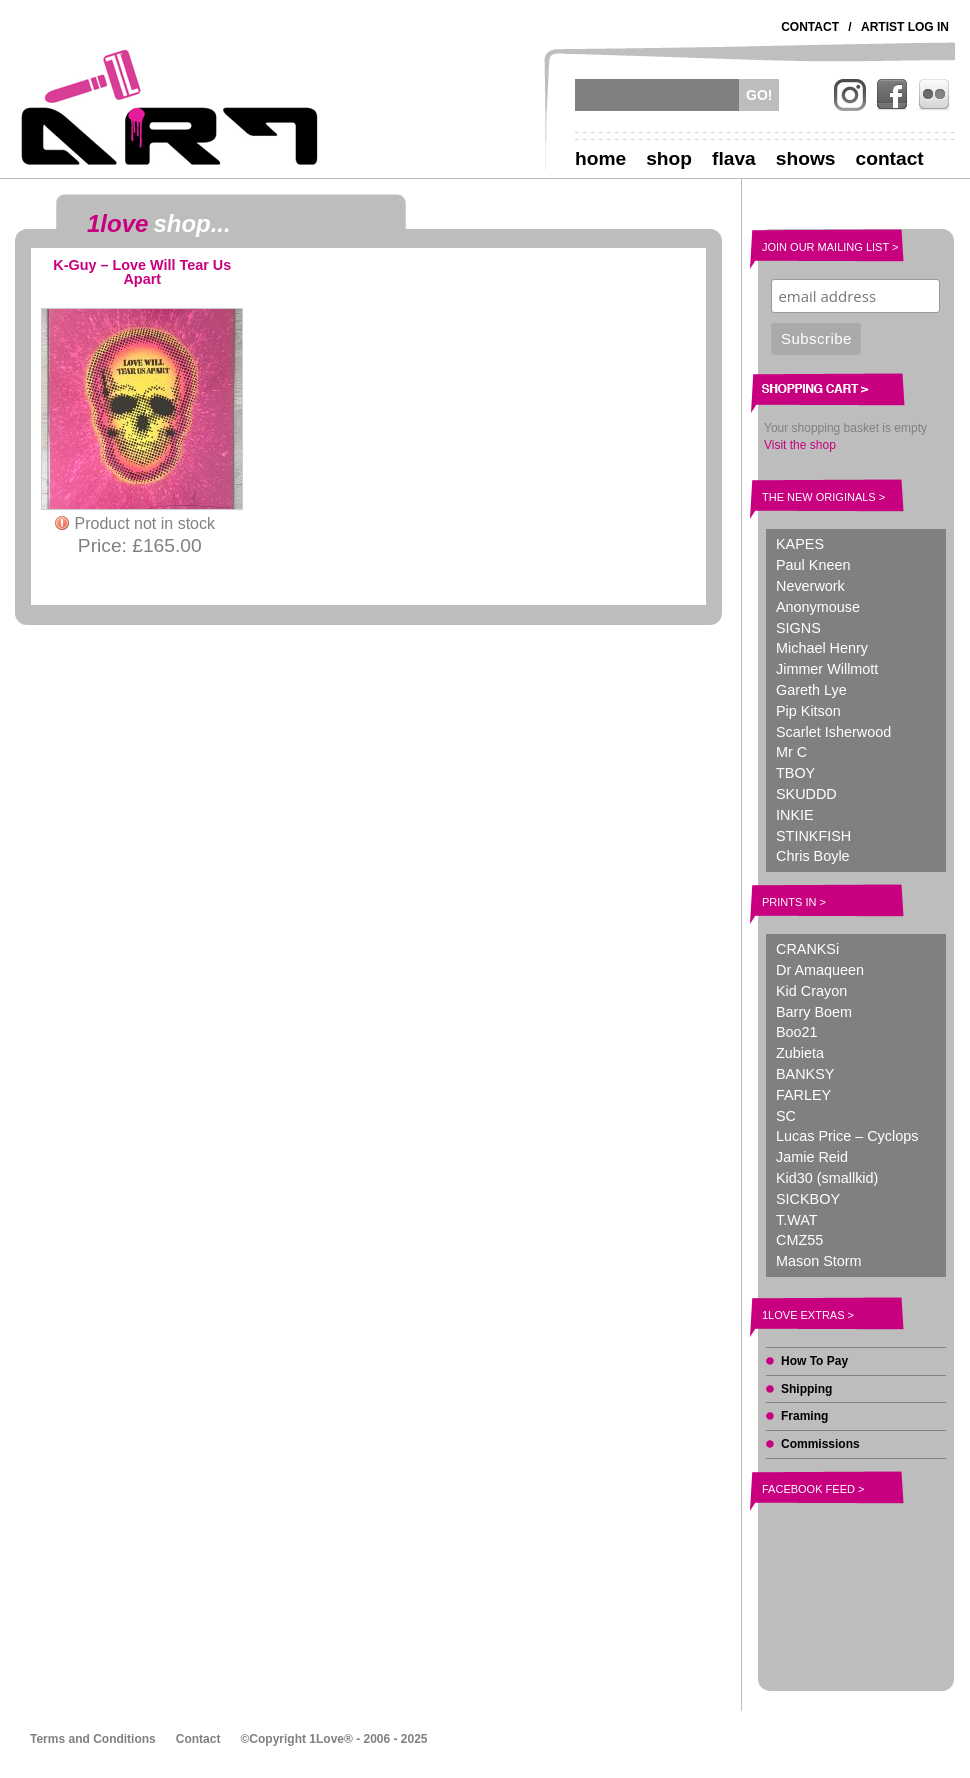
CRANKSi (807, 949)
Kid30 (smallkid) (827, 1178)
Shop (669, 158)
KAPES (800, 544)
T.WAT (797, 1220)
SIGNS (798, 628)
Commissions (820, 1444)
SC (786, 1116)
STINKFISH (813, 836)
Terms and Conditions (93, 1739)
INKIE (795, 815)
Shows (806, 158)
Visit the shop (800, 445)
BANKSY (805, 1074)
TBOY (795, 773)
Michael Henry (822, 648)
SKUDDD (806, 794)
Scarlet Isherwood (833, 732)
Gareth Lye (811, 690)
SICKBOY (808, 1199)
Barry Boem (814, 1012)
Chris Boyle (813, 856)
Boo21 (797, 1032)
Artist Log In (905, 27)
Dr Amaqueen (820, 970)
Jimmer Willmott (827, 669)
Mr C (791, 752)
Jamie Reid (812, 1157)
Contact (810, 27)
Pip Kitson (808, 711)
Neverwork (810, 586)
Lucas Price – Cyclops (847, 1136)
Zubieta (800, 1053)
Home (600, 158)
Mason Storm (819, 1261)
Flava (734, 158)
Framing (804, 1416)
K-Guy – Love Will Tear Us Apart (142, 272)
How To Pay (814, 1361)
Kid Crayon (811, 991)
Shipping (806, 1389)
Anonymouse (818, 607)
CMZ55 (799, 1240)
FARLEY (803, 1095)
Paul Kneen (813, 565)
